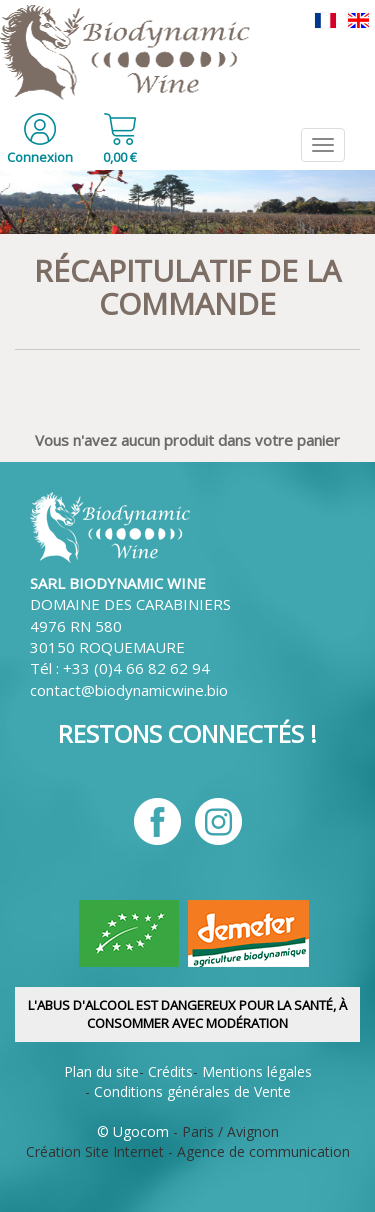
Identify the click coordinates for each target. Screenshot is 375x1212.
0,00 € (120, 157)
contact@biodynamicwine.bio (129, 690)
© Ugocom (133, 1131)
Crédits (170, 1071)
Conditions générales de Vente (192, 1091)
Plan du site (101, 1071)
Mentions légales (257, 1071)
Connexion (40, 157)
